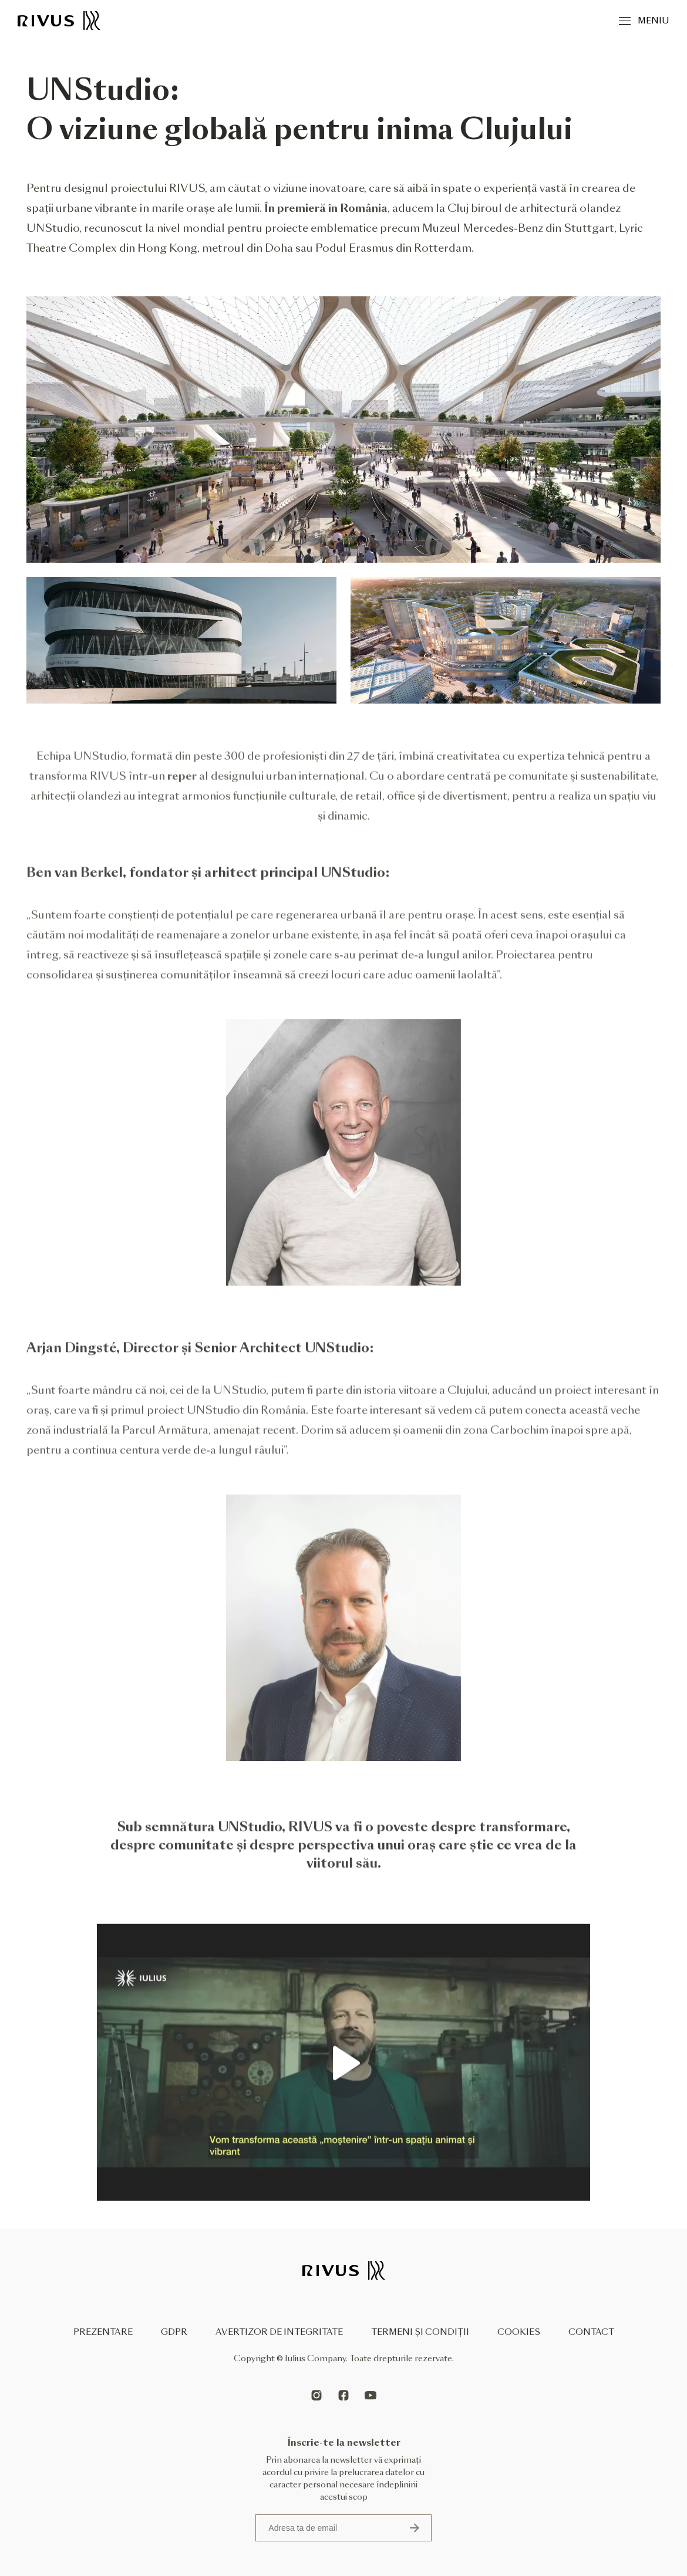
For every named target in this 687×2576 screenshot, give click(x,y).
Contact (591, 2332)
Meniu (644, 20)
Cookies (518, 2332)
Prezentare (103, 2332)
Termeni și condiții (420, 2332)
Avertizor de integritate (279, 2332)
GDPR (174, 2332)
